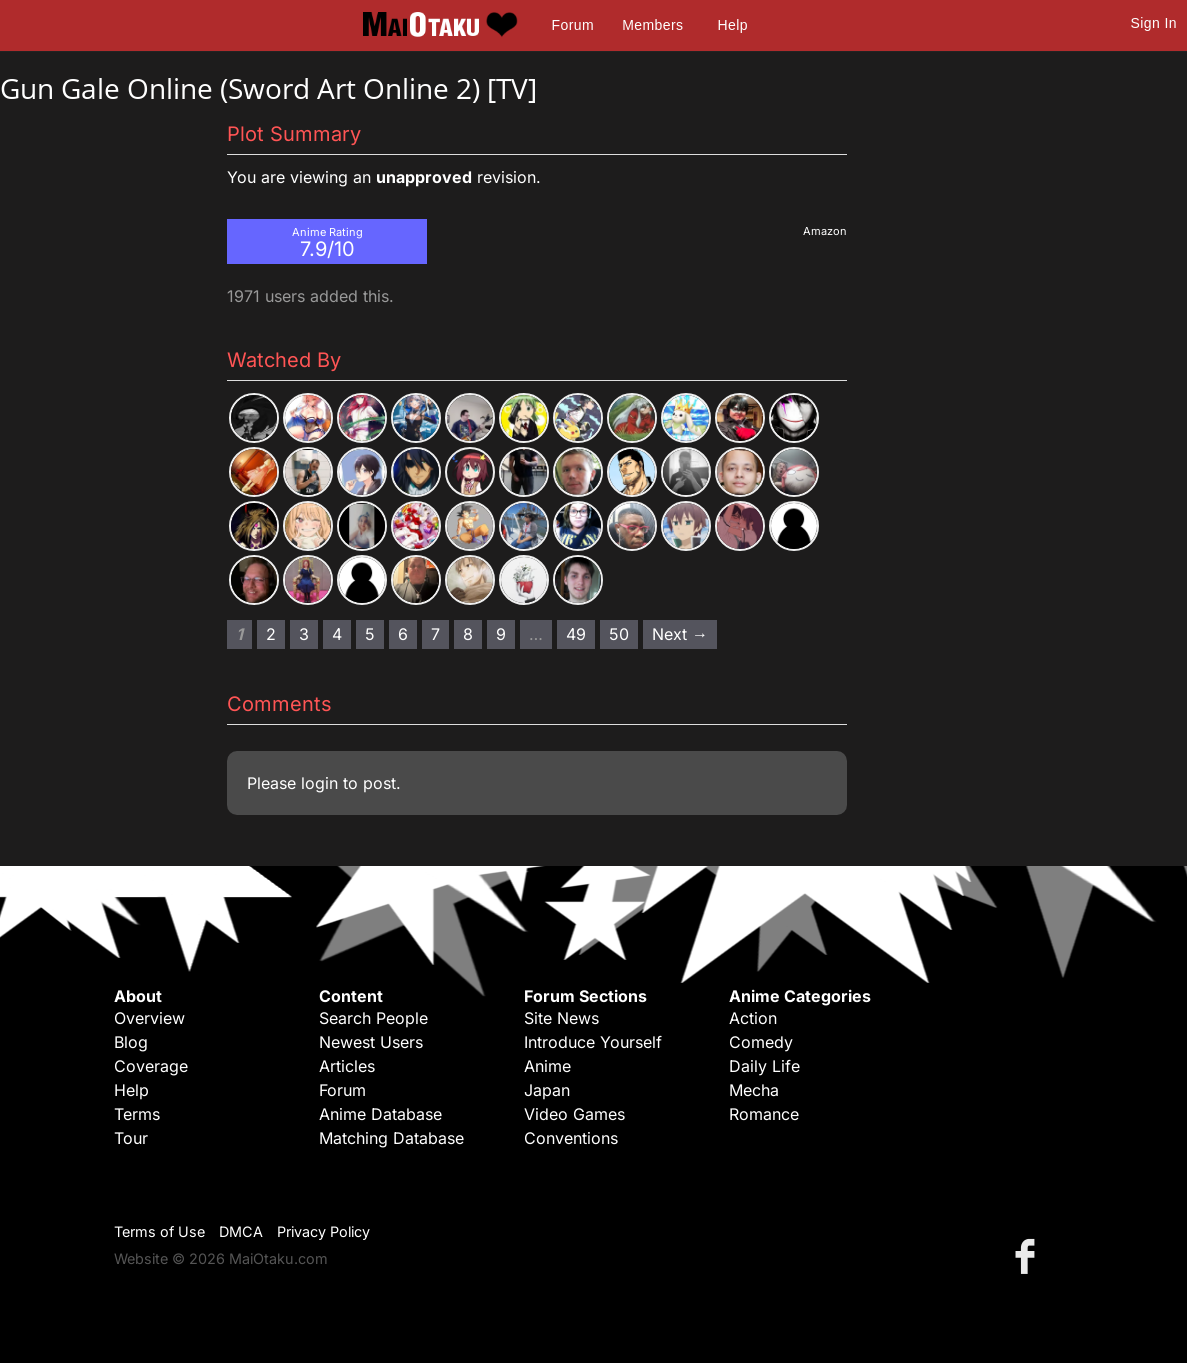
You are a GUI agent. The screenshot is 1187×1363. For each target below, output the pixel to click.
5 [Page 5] (370, 634)
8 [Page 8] (468, 634)
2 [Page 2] (271, 634)
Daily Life (764, 1066)
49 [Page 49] (576, 634)
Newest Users (371, 1042)
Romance (764, 1114)
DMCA (241, 1231)
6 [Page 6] (403, 634)
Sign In (1154, 23)
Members (652, 25)
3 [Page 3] (304, 634)
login (319, 783)
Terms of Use (159, 1231)
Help (733, 25)
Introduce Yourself (593, 1042)
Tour (131, 1138)
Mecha (754, 1090)
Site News (561, 1018)
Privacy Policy (323, 1231)
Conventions (571, 1138)
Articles (347, 1066)
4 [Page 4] (337, 634)
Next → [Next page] (680, 634)
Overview (149, 1018)
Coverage (151, 1066)
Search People (373, 1018)
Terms (137, 1114)
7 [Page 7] (435, 634)
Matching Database (391, 1138)
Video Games (574, 1114)
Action (753, 1018)
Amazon (825, 231)
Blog (131, 1042)
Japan (547, 1090)
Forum (573, 25)
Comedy (761, 1042)
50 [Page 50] (619, 634)
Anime (547, 1066)
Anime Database (380, 1114)
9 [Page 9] (501, 634)
